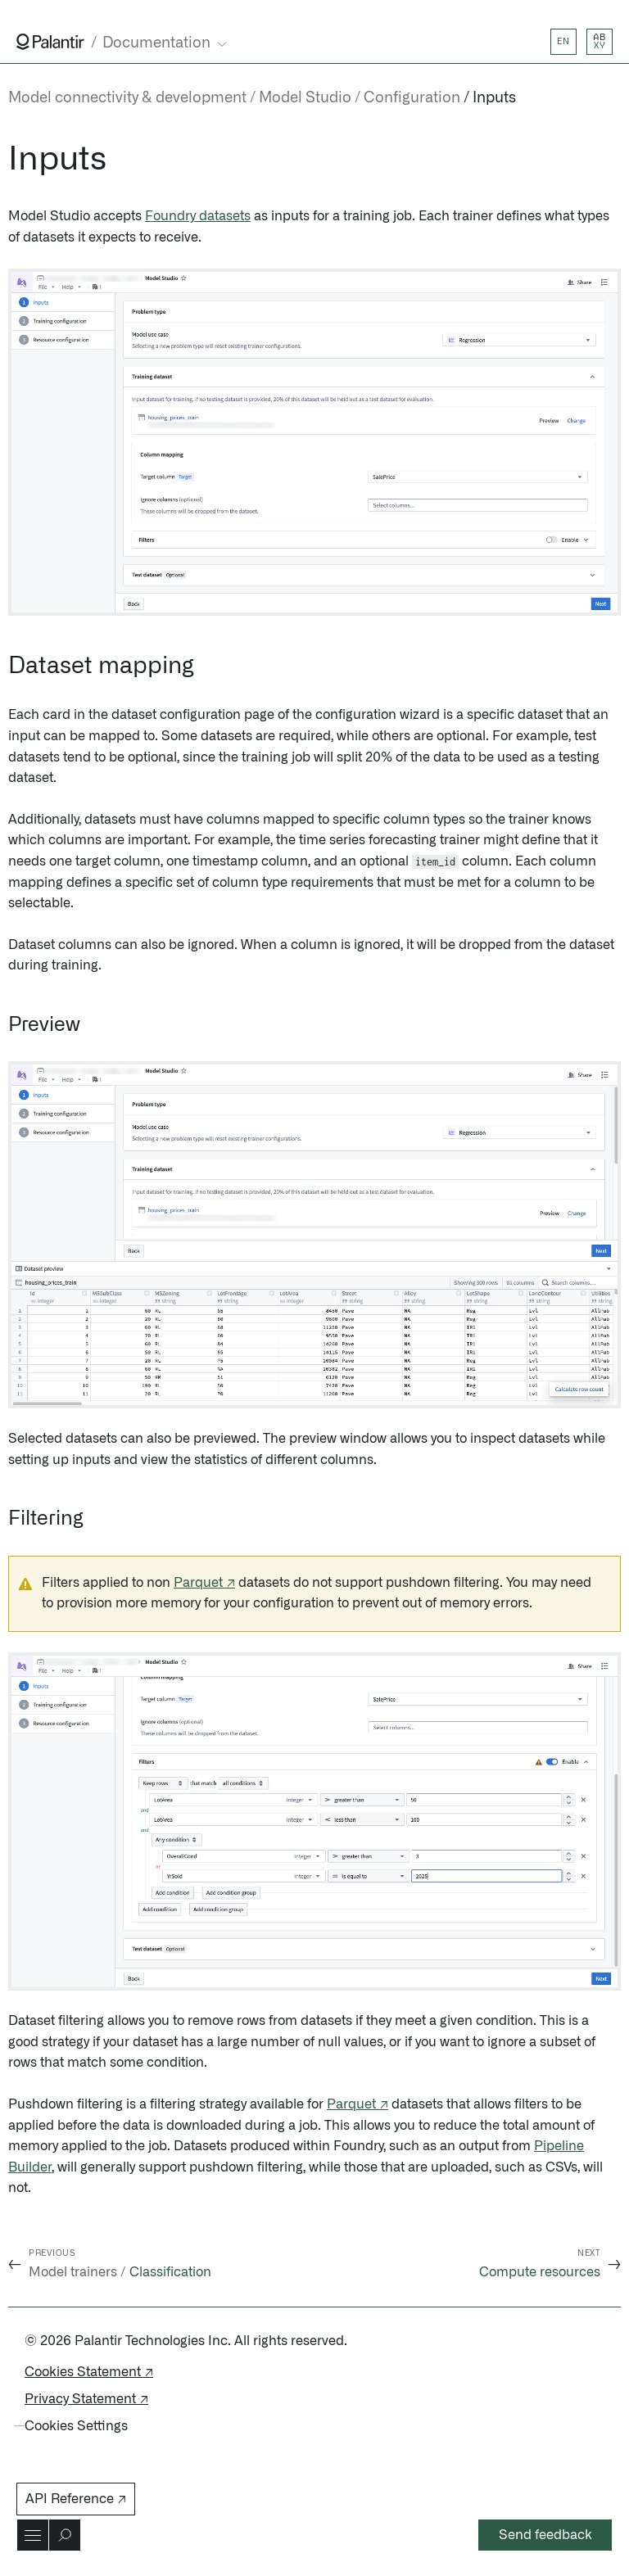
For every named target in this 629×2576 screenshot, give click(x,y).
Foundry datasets (198, 216)
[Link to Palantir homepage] (50, 42)
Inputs (494, 98)
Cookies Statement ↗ (89, 2372)
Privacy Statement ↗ (86, 2399)
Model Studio (305, 98)
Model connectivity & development (127, 98)
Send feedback (545, 2535)
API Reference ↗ (75, 2499)
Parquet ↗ (204, 1582)
